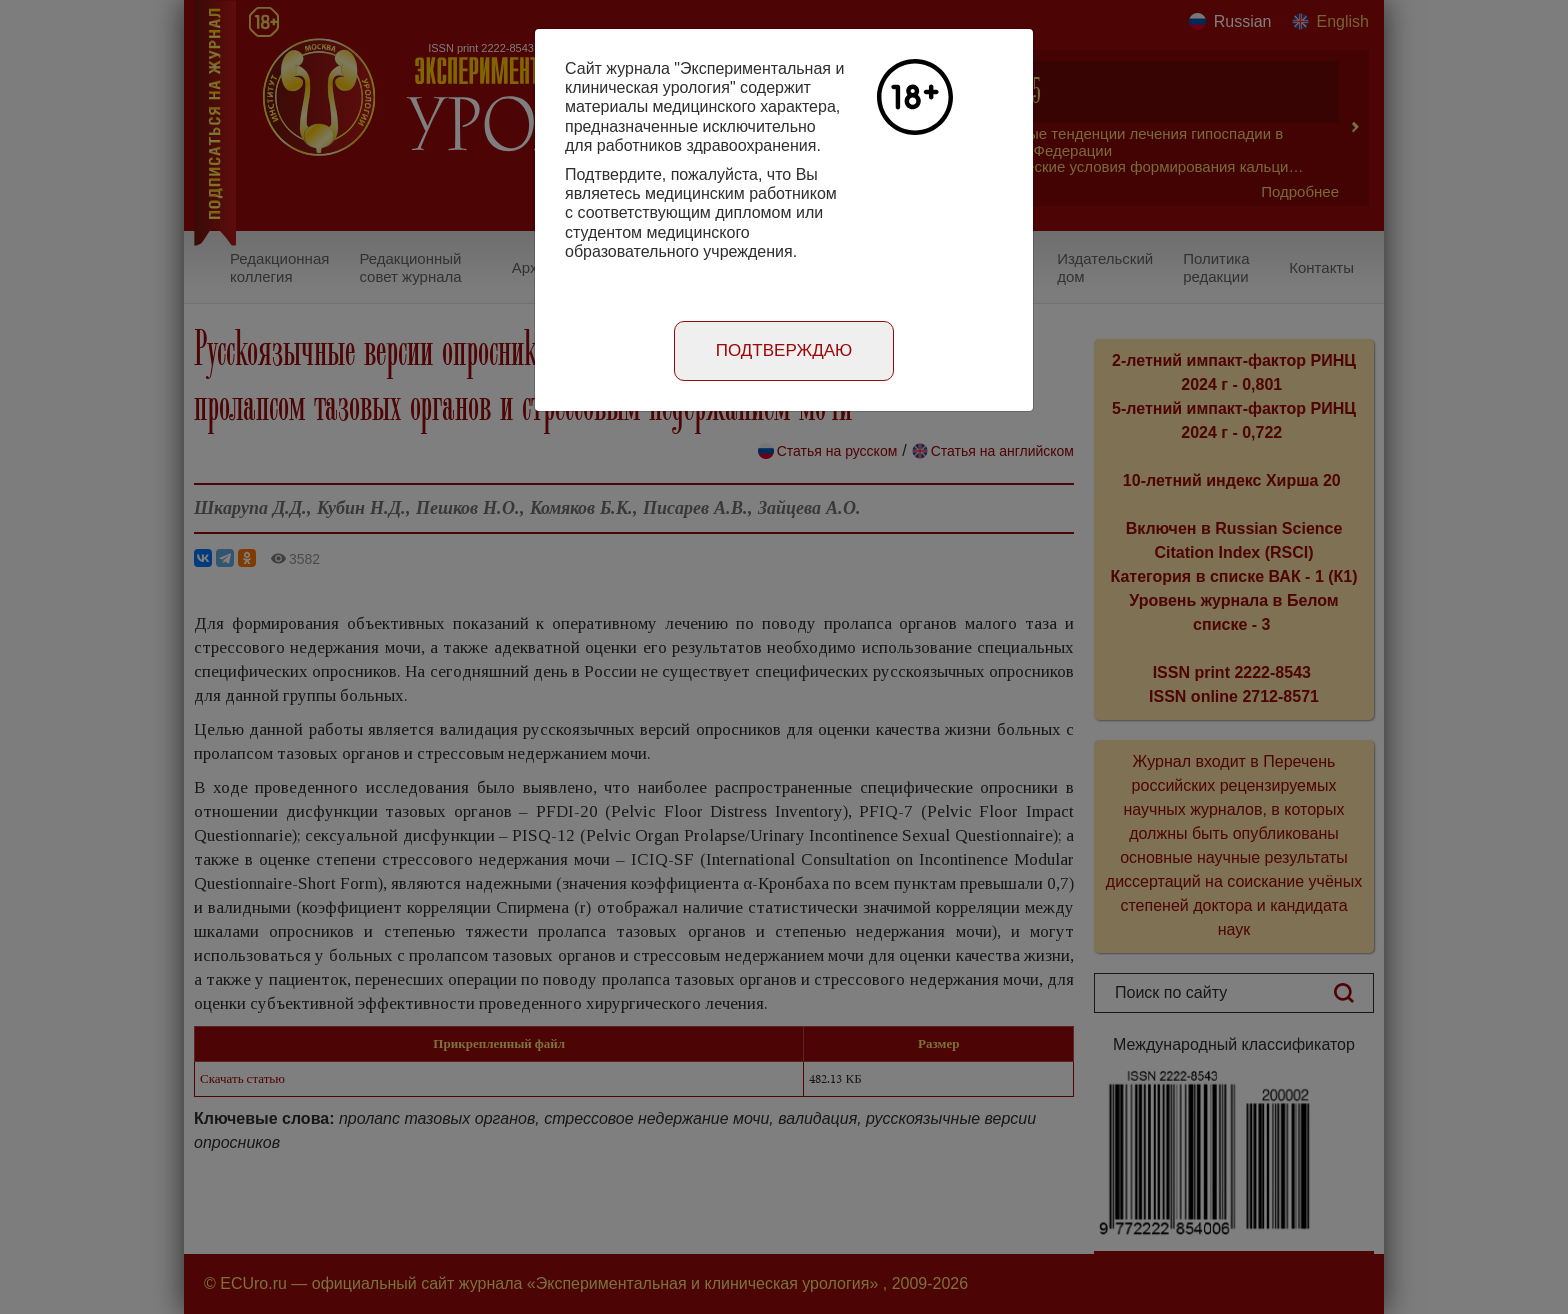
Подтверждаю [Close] (784, 350)
